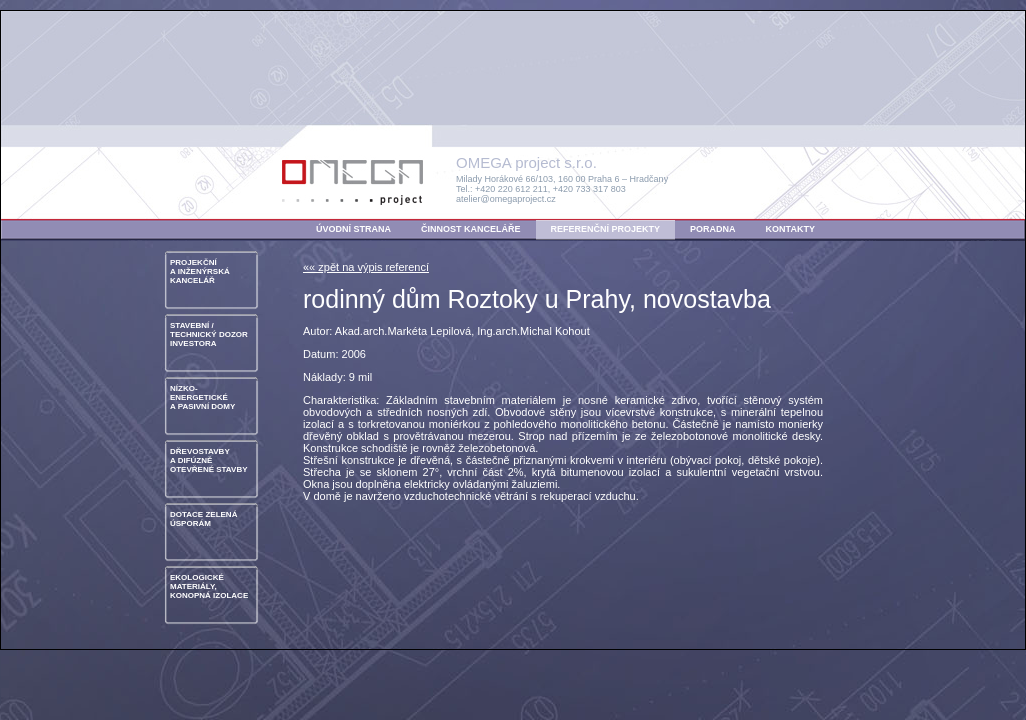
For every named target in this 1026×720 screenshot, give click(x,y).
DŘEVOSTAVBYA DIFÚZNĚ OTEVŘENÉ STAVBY (209, 460)
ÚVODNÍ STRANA (353, 229)
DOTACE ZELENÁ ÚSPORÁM (203, 519)
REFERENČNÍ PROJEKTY (606, 229)
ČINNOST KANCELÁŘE (471, 229)
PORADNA (713, 229)
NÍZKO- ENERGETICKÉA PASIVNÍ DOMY (202, 397)
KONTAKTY (790, 229)
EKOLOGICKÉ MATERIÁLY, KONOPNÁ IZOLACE (209, 586)
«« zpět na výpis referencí (366, 267)
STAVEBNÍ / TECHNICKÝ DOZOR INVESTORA (209, 334)
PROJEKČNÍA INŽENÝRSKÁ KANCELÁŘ (200, 271)
